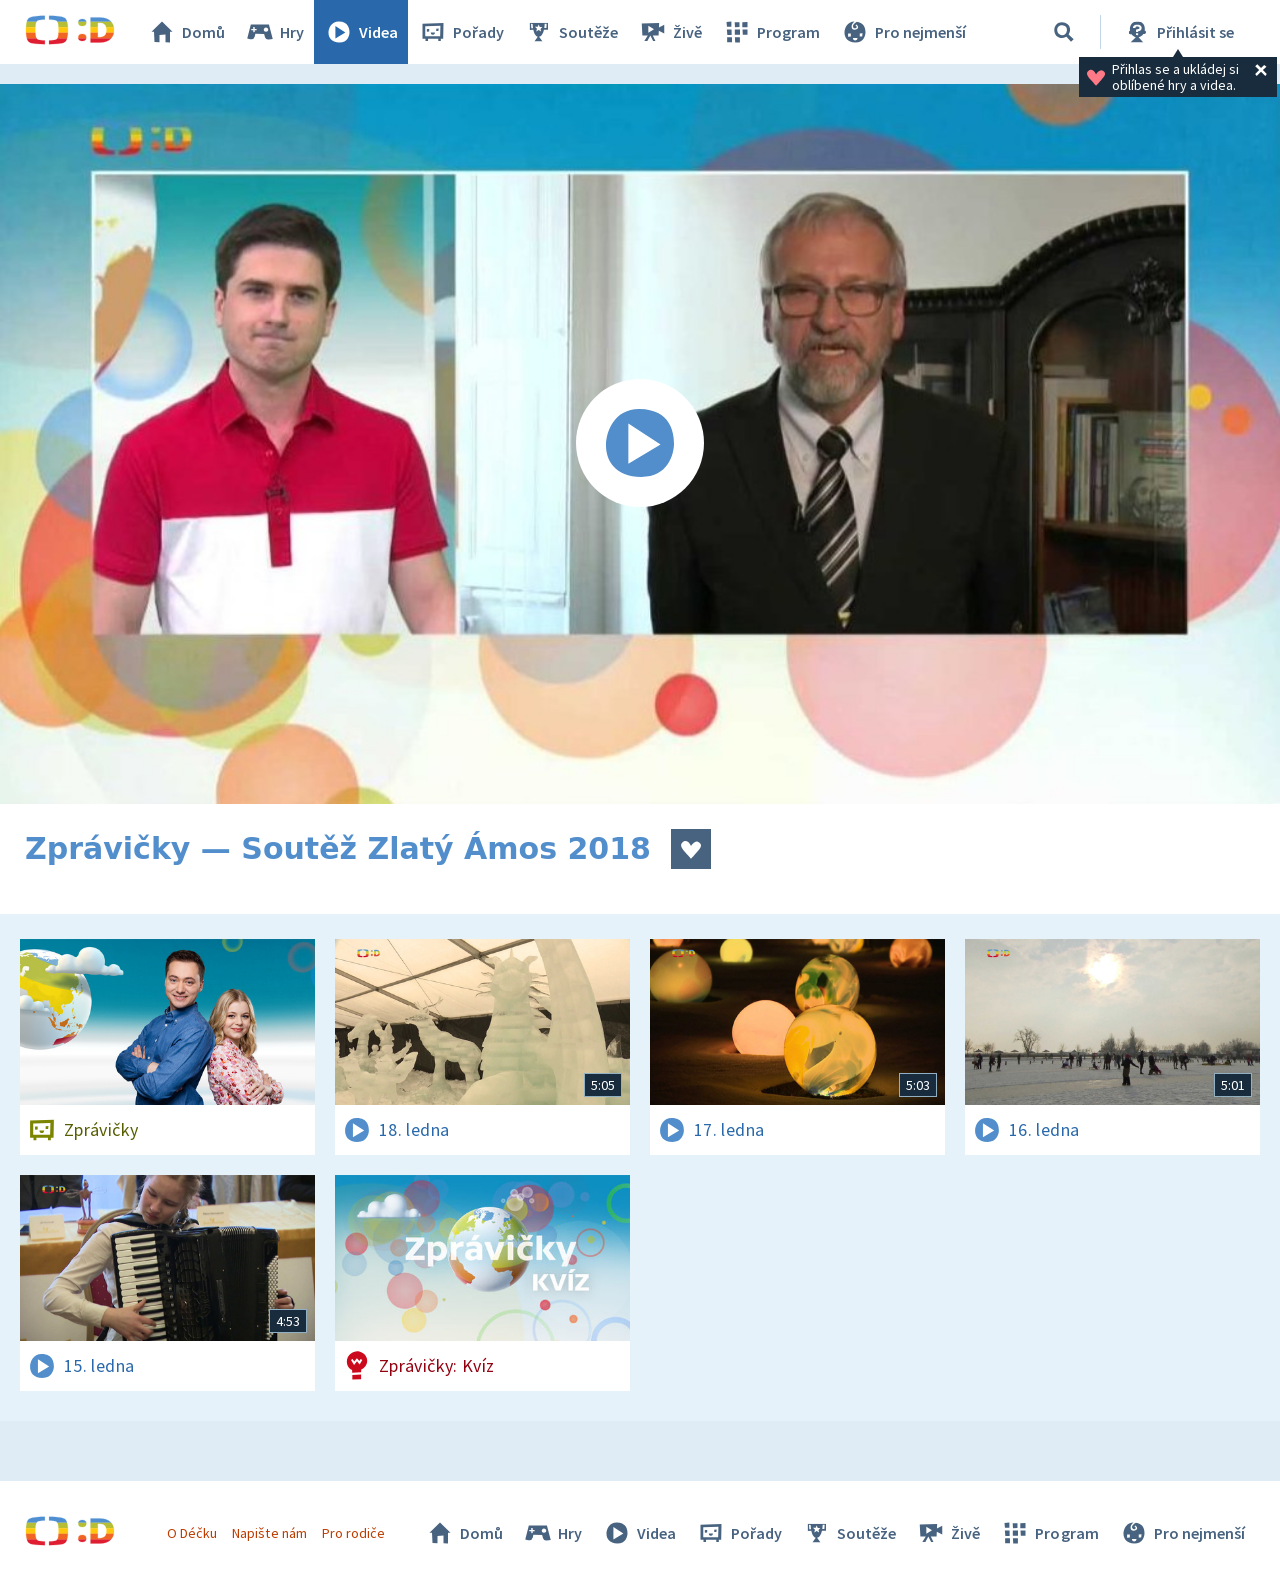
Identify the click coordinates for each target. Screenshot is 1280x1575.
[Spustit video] (640, 444)
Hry (274, 32)
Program (771, 32)
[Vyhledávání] (1064, 32)
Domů (186, 32)
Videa (361, 32)
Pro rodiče (353, 1533)
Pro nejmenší (903, 32)
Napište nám (269, 1533)
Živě (670, 32)
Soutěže (571, 32)
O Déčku (192, 1533)
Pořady (461, 32)
